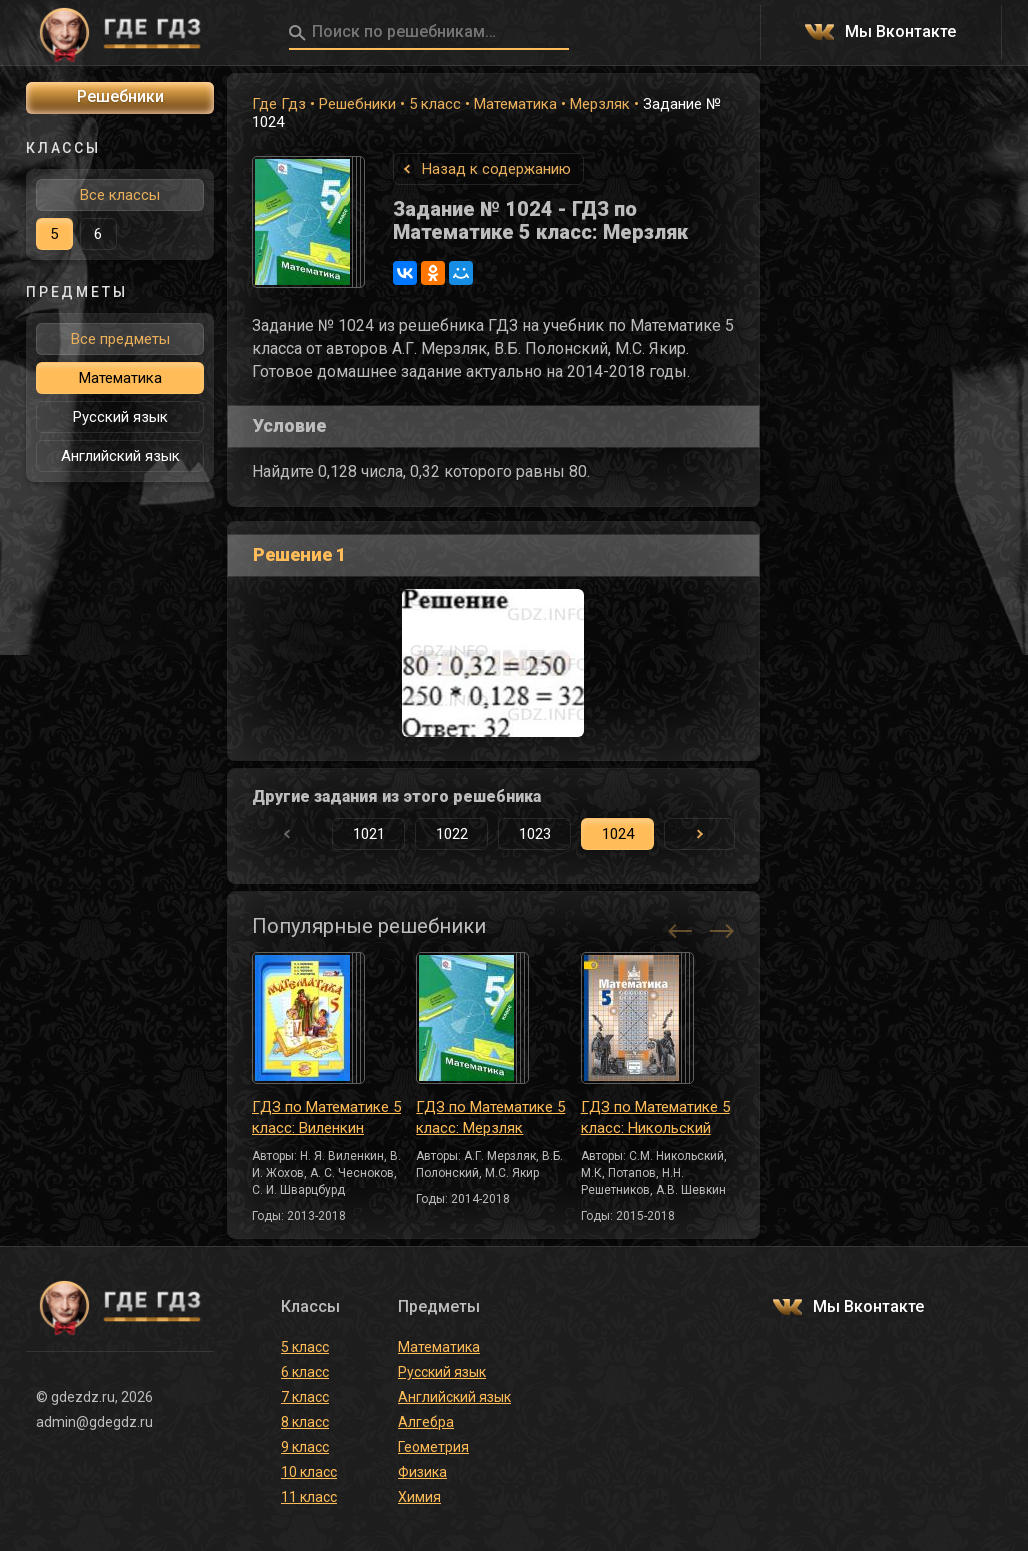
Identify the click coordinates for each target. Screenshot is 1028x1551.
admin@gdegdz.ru (94, 1422)
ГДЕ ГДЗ (120, 33)
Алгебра (426, 1422)
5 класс (435, 104)
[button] (699, 834)
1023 (535, 834)
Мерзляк (600, 104)
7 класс (305, 1397)
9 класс (305, 1447)
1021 (369, 834)
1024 (618, 834)
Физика (422, 1472)
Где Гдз (279, 104)
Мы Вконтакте (900, 32)
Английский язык (120, 456)
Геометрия (433, 1447)
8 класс (305, 1422)
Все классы (120, 195)
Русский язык (120, 417)
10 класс (309, 1472)
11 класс (309, 1497)
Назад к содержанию (496, 169)
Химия (419, 1497)
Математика (515, 104)
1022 (452, 834)
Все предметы (120, 339)
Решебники (357, 104)
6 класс (305, 1372)
